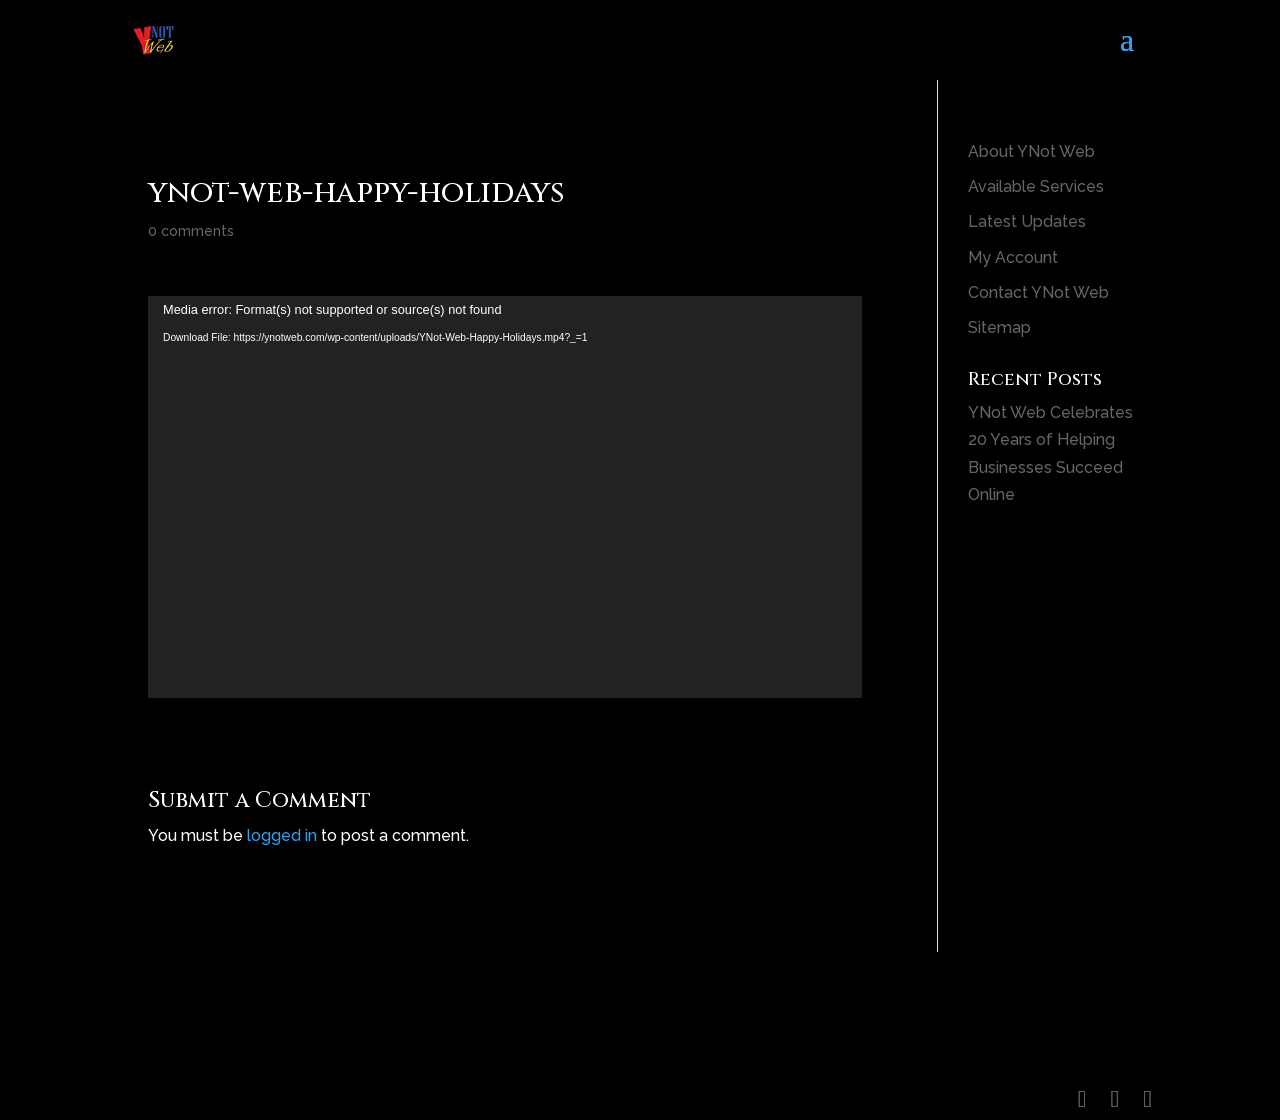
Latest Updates (1027, 221)
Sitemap (999, 327)
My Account (1013, 257)
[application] (505, 497)
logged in (282, 835)
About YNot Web (1031, 151)
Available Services (1036, 186)
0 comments (191, 231)
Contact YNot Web (1038, 292)
